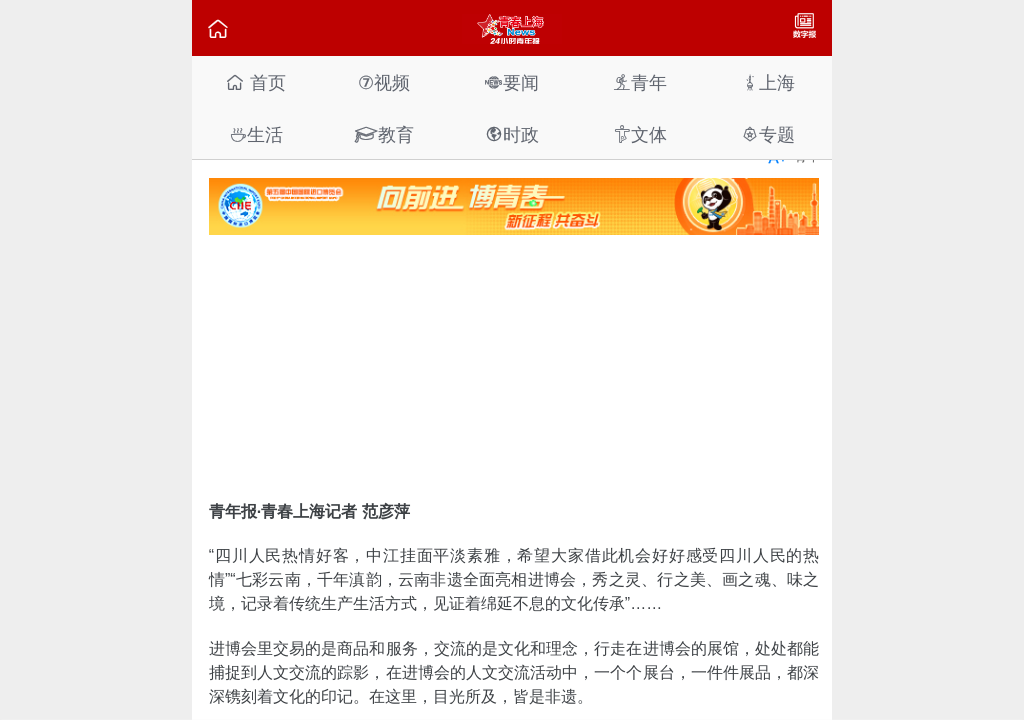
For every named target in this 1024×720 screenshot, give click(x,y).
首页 (255, 82)
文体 (640, 134)
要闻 (512, 82)
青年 (640, 82)
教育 (384, 134)
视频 (384, 82)
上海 (768, 82)
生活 (256, 134)
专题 (768, 134)
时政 (512, 134)
